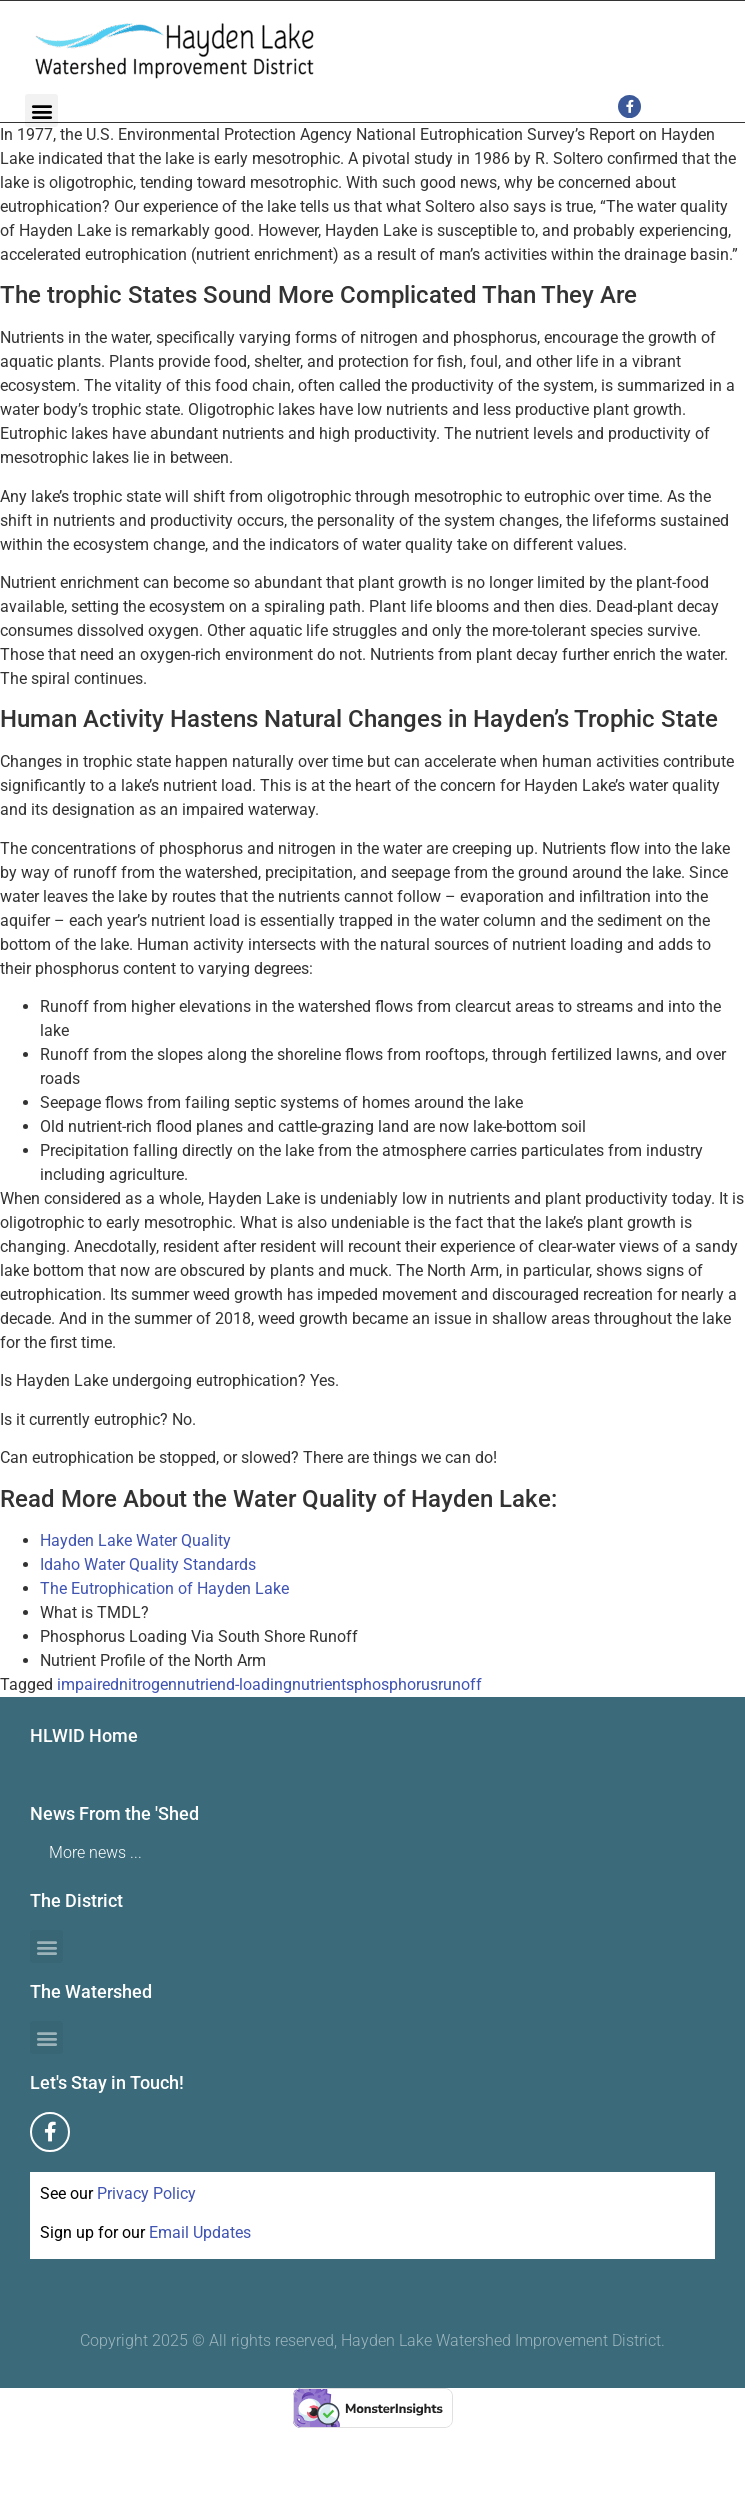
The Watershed (91, 1991)
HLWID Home (84, 1735)
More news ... (95, 1852)
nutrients (323, 1684)
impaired (88, 1684)
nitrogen (148, 1684)
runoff (460, 1684)
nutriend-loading (234, 1684)
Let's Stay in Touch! (107, 2082)
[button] (41, 110)
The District (76, 1900)
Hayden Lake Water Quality (135, 1540)
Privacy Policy (146, 2193)
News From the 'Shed (114, 1813)
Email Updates (200, 2232)
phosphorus (396, 1684)
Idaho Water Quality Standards (148, 1564)
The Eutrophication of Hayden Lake (164, 1588)
